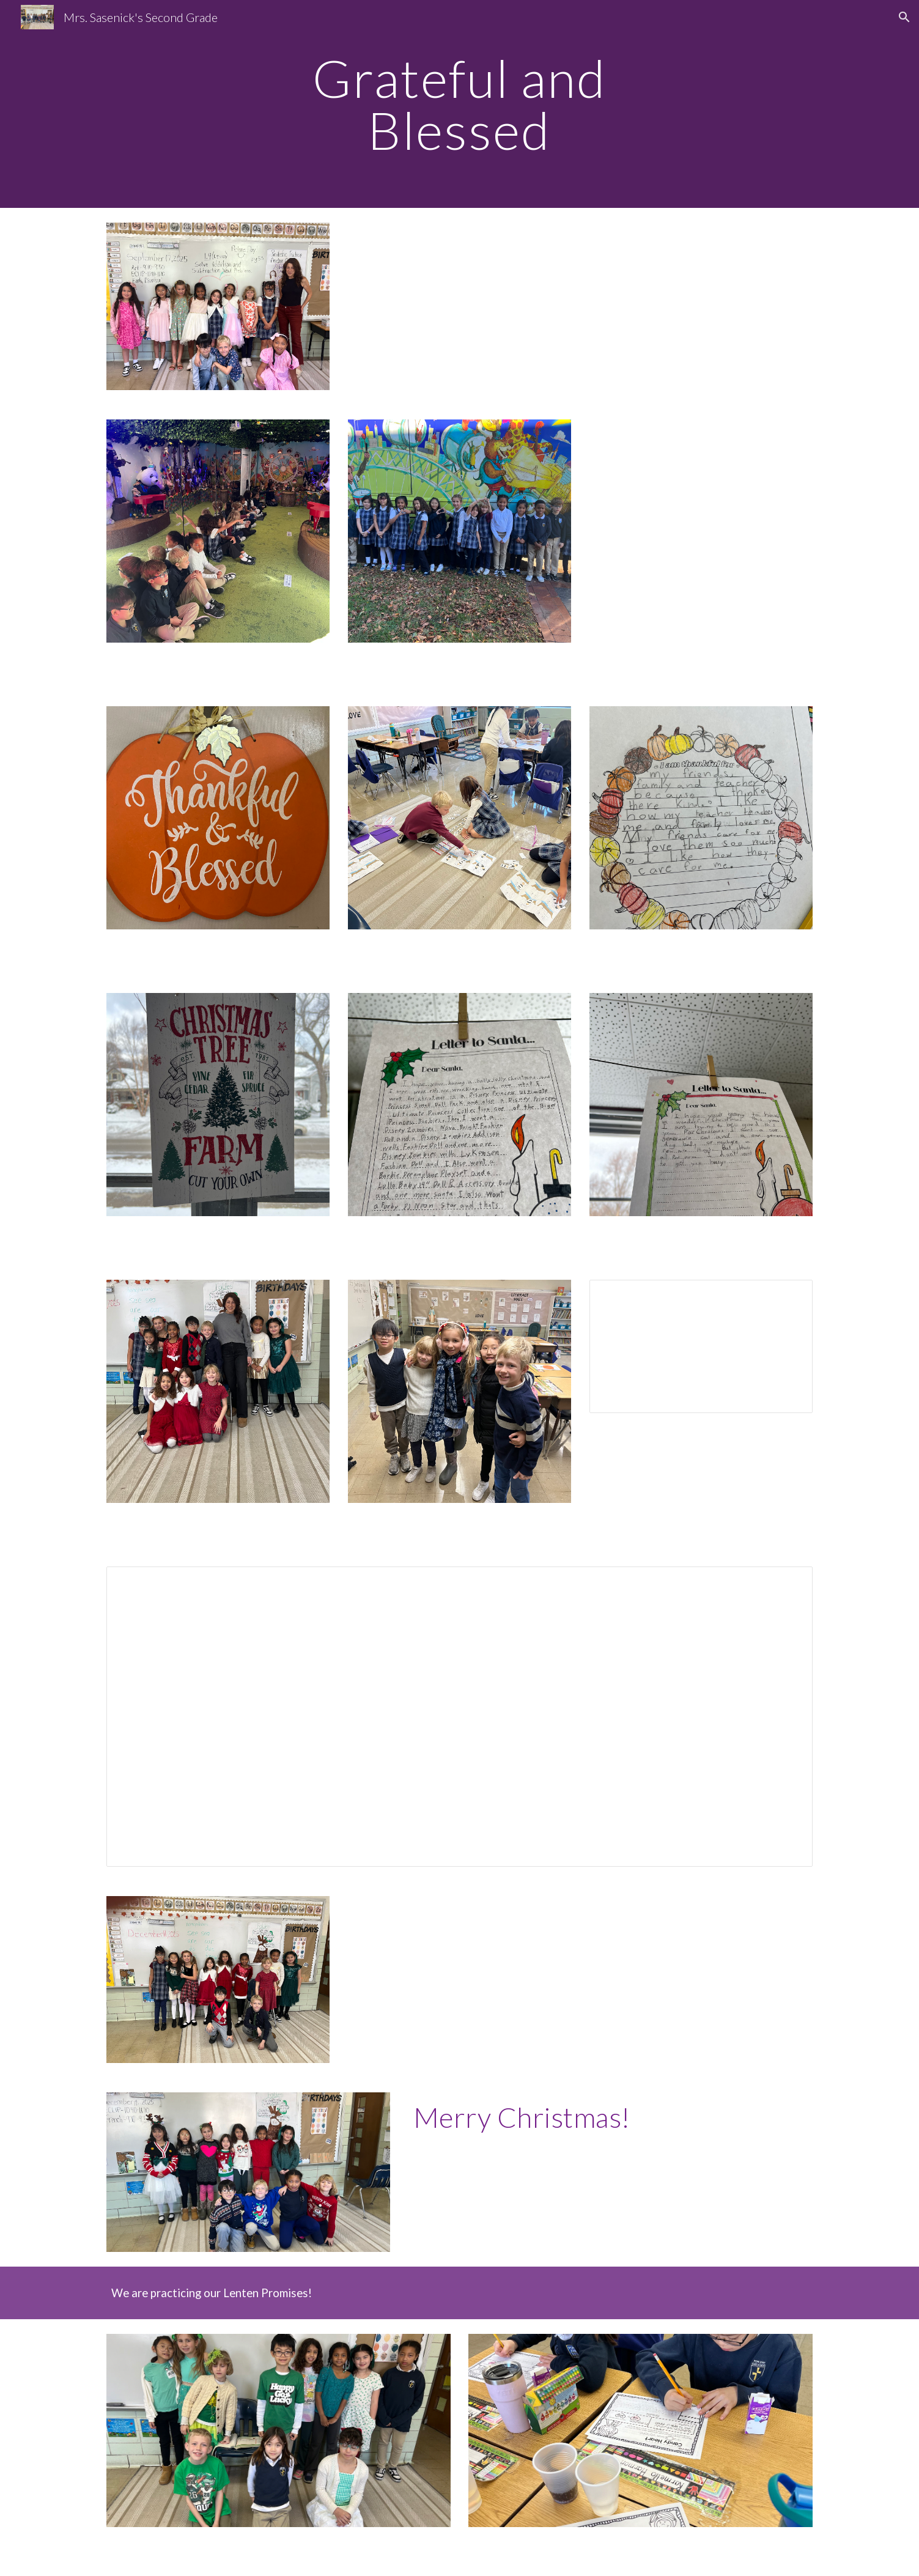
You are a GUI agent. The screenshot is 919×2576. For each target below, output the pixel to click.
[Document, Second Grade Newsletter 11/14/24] (701, 1346)
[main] (459, 104)
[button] (904, 17)
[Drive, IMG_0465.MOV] (701, 531)
